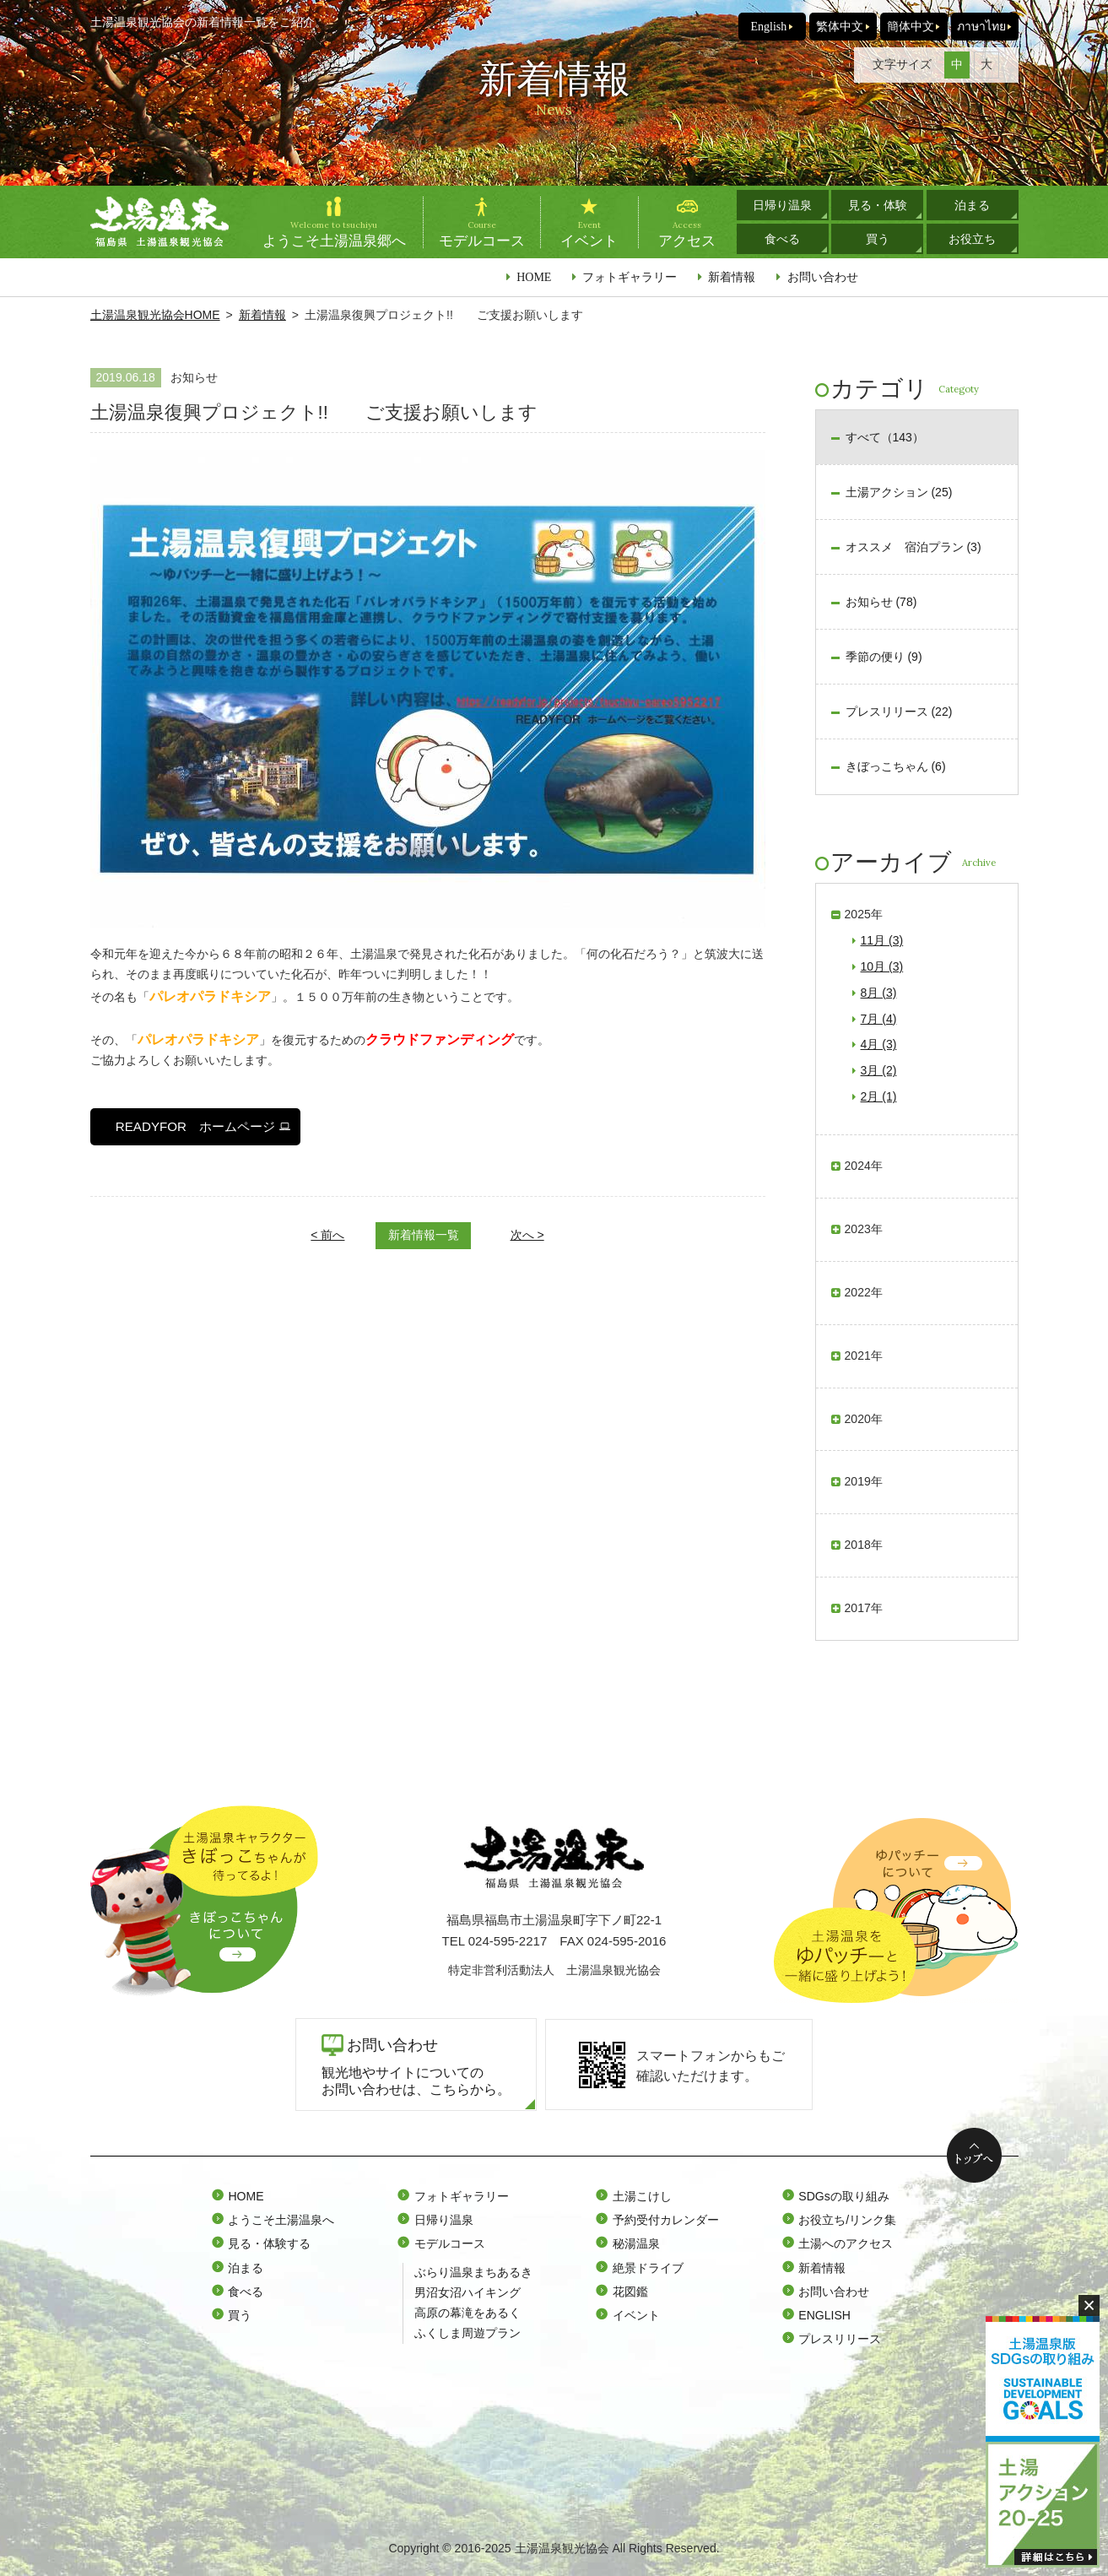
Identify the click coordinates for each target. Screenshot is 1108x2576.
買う (877, 239)
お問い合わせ (822, 277)
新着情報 (731, 277)
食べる (782, 239)
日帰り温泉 (782, 205)
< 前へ (327, 1235)
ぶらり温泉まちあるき (473, 2272)
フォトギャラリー (629, 277)
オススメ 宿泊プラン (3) (913, 547)
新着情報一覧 (423, 1235)
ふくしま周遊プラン (467, 2333)
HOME (533, 277)
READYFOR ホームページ (195, 1126)
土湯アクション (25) (899, 492)
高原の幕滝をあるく (467, 2312)
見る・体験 (877, 205)
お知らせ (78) (881, 602)
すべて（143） (885, 437)
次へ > (527, 1235)
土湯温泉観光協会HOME (155, 315)
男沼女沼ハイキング (467, 2292)
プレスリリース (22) (899, 711)
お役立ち (972, 239)
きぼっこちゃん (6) (896, 766)
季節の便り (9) (884, 656)
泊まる (972, 205)
